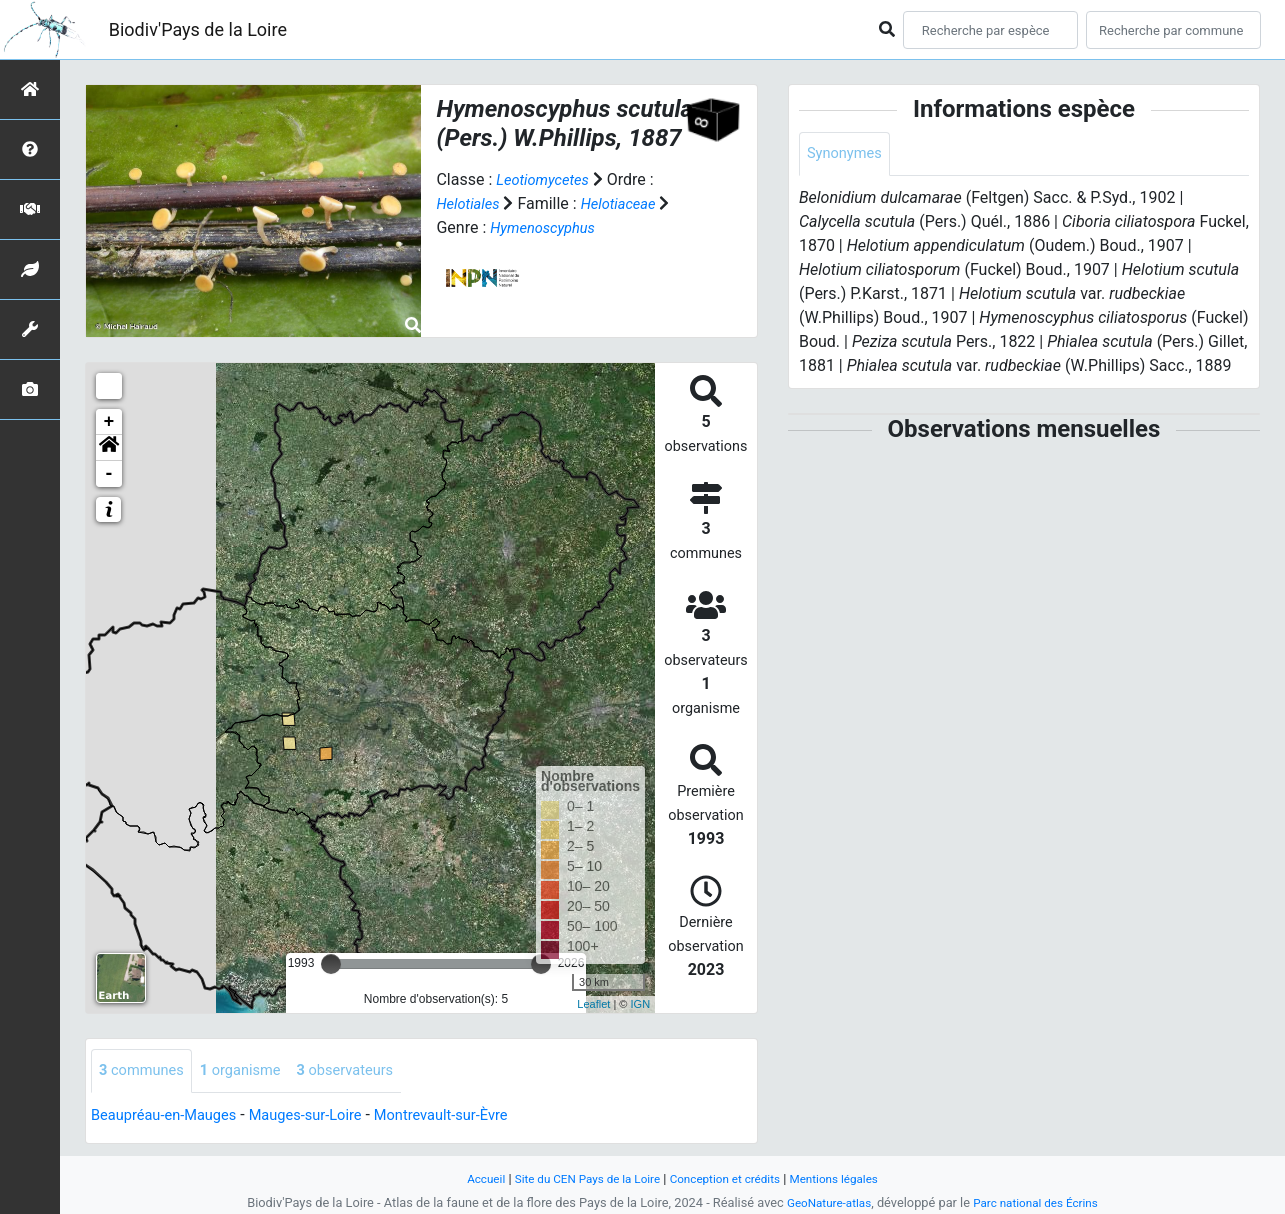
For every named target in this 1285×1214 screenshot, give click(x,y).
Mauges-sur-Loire (325, 1116)
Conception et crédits (729, 1178)
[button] (109, 448)
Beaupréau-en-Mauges (171, 1116)
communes (145, 1071)
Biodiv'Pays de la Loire (198, 29)
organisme (252, 1071)
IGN (641, 1004)
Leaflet (593, 1004)
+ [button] (109, 422)
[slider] (331, 964)
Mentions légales (848, 1178)
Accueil (469, 1178)
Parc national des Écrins (1039, 1202)
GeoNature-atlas (823, 1202)
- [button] (109, 474)
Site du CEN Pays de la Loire (580, 1178)
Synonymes (848, 154)
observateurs (366, 1071)
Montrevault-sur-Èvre (472, 1116)
